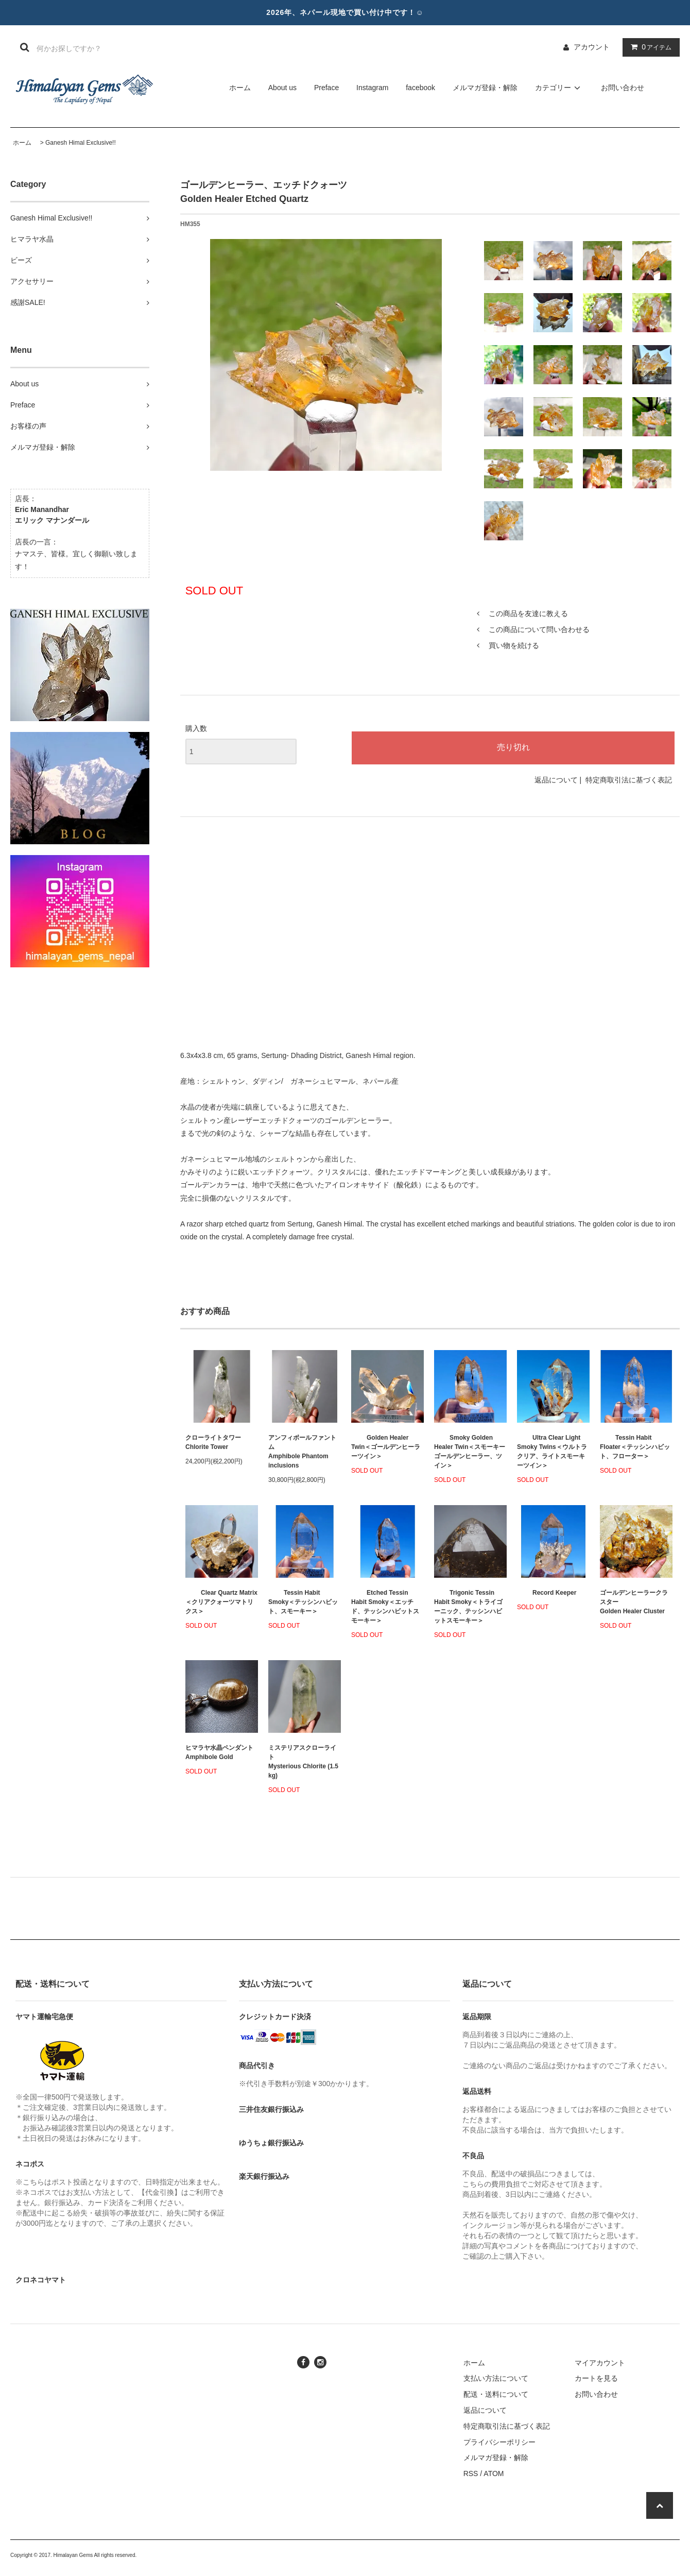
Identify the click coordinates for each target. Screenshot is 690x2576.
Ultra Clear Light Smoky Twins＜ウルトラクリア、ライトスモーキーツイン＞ (552, 1451)
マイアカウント (600, 2363)
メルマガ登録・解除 (485, 87)
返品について (556, 780)
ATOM (494, 2473)
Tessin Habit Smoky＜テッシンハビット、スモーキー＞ (303, 1602)
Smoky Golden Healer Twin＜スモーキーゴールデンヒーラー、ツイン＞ (469, 1451)
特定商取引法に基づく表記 (628, 780)
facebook (420, 87)
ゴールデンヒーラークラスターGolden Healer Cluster (634, 1602)
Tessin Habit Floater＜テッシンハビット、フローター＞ (635, 1447)
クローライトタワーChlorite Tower (213, 1442)
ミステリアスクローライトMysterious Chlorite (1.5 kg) (303, 1761)
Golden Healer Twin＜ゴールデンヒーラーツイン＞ (385, 1447)
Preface (326, 87)
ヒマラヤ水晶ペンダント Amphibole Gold (219, 1752)
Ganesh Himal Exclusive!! (80, 142)
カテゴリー (559, 87)
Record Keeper (546, 1592)
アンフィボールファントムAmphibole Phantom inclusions (302, 1451)
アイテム (648, 47)
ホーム (240, 87)
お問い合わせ (622, 87)
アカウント (592, 47)
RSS (470, 2473)
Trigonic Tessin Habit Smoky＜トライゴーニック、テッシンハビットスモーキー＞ (468, 1606)
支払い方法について (495, 2378)
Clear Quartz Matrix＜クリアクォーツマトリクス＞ (221, 1602)
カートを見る (596, 2378)
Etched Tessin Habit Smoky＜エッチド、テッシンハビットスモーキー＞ (385, 1606)
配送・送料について (495, 2394)
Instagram (372, 87)
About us (282, 87)
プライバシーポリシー (499, 2442)
